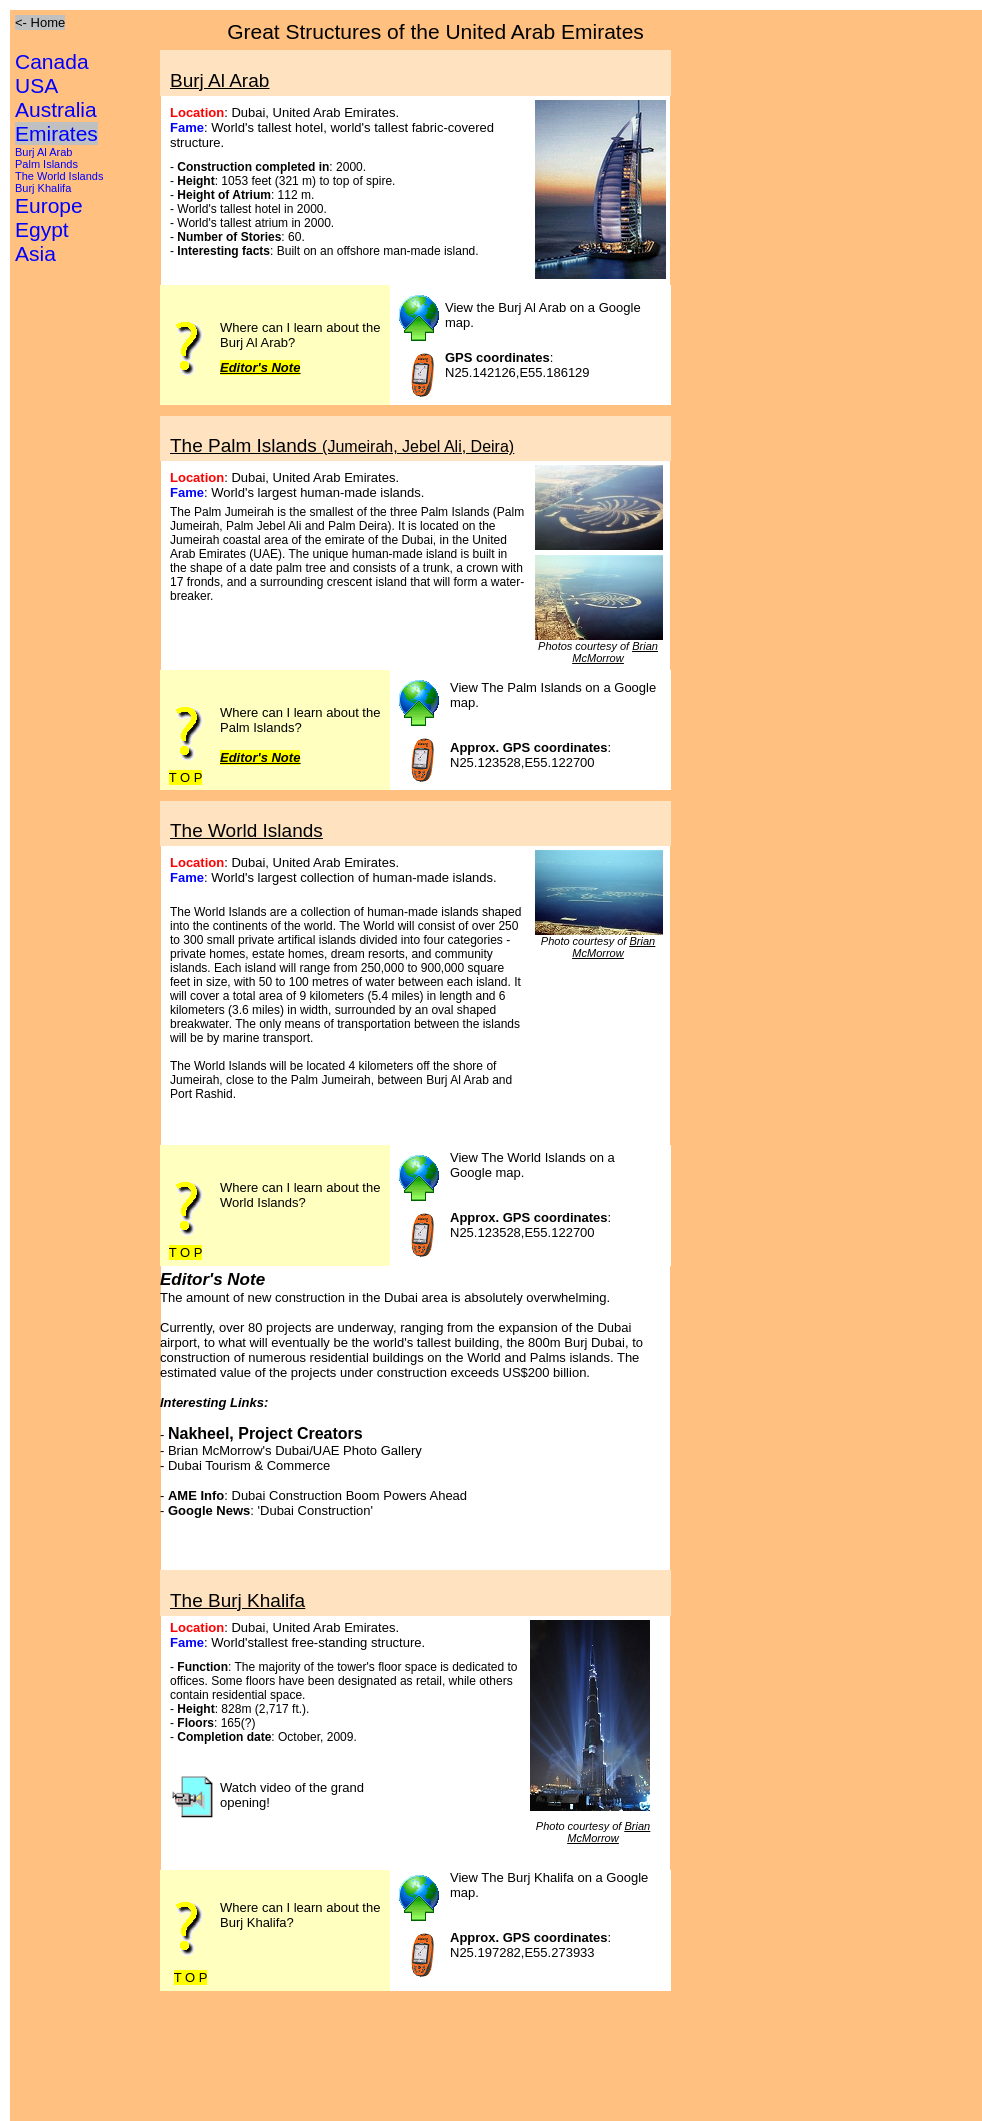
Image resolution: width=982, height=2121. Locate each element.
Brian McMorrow (615, 652)
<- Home (40, 22)
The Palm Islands (246, 445)
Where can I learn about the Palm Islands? (300, 720)
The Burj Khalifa (237, 1600)
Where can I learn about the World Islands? (300, 1195)
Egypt (42, 229)
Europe (49, 205)
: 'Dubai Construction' (311, 1510)
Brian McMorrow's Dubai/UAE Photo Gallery (295, 1450)
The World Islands (59, 176)
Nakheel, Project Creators (265, 1433)
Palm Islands (46, 164)
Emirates (56, 133)
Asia (35, 253)
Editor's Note (260, 757)
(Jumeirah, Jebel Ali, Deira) (418, 446)
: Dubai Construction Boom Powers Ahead (345, 1495)
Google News (209, 1510)
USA (36, 85)
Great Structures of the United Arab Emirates (435, 31)
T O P (186, 777)
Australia (56, 109)
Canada (52, 61)
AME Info (196, 1495)
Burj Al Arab (43, 152)
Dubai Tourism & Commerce (249, 1465)
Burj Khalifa (43, 188)
